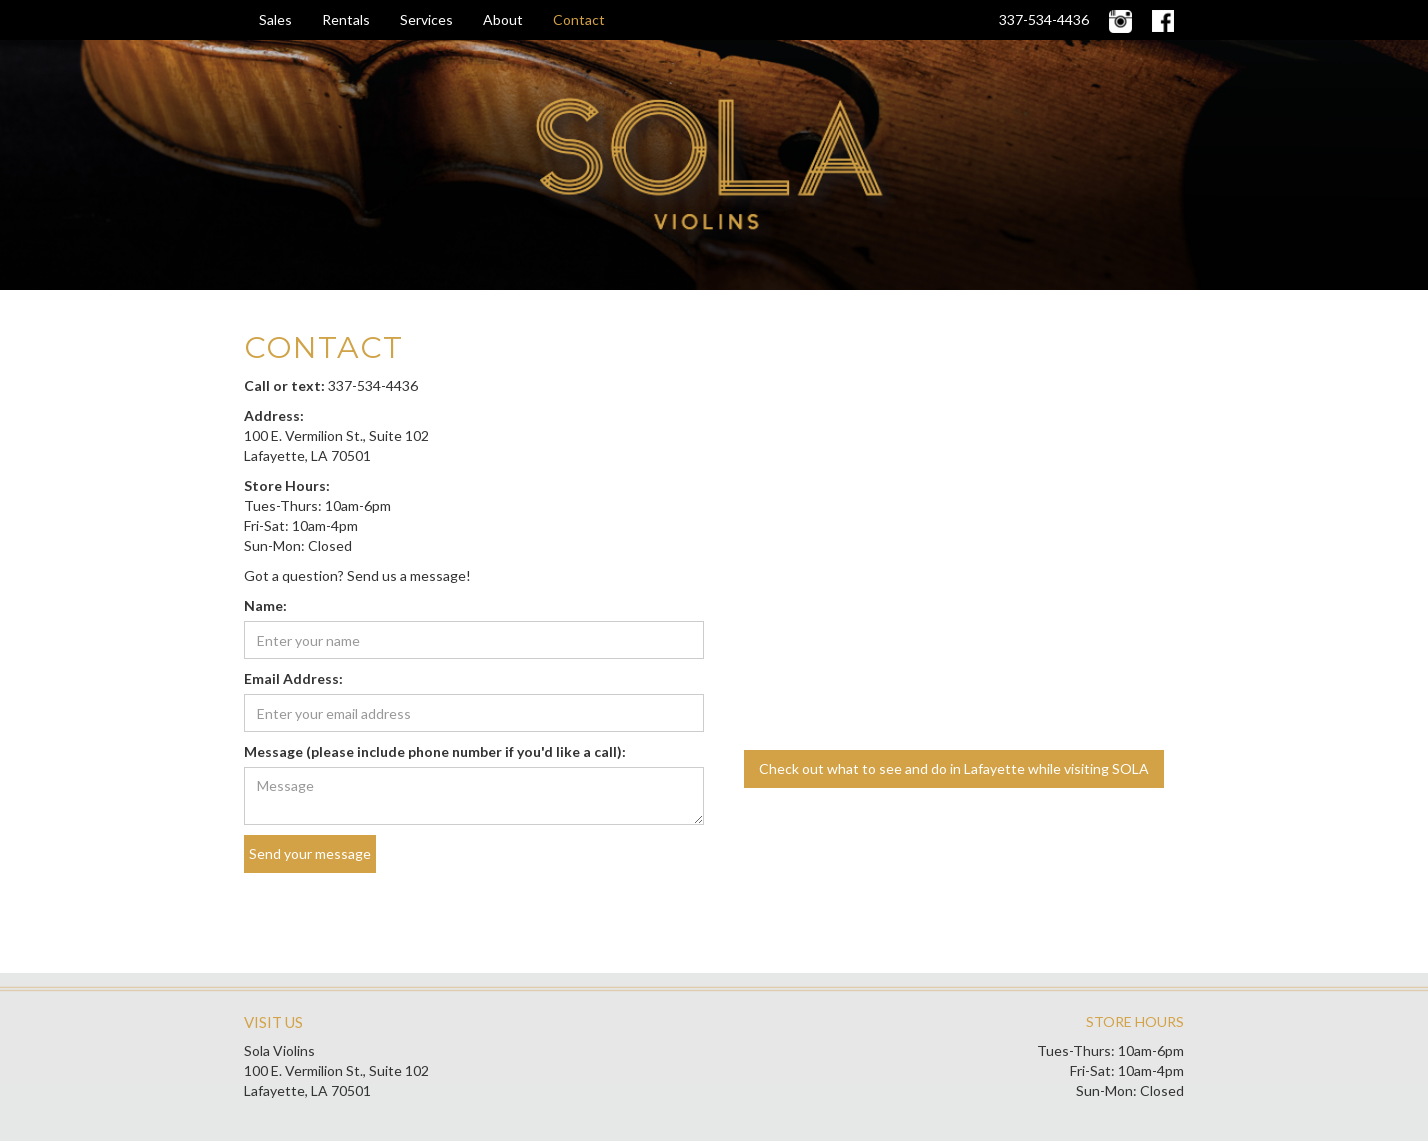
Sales (275, 19)
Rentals (346, 19)
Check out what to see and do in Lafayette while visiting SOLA (954, 768)
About (503, 19)
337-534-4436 (1044, 19)
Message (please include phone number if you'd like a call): (435, 751)
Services (426, 19)
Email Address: (293, 678)
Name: (265, 605)
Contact (579, 19)
